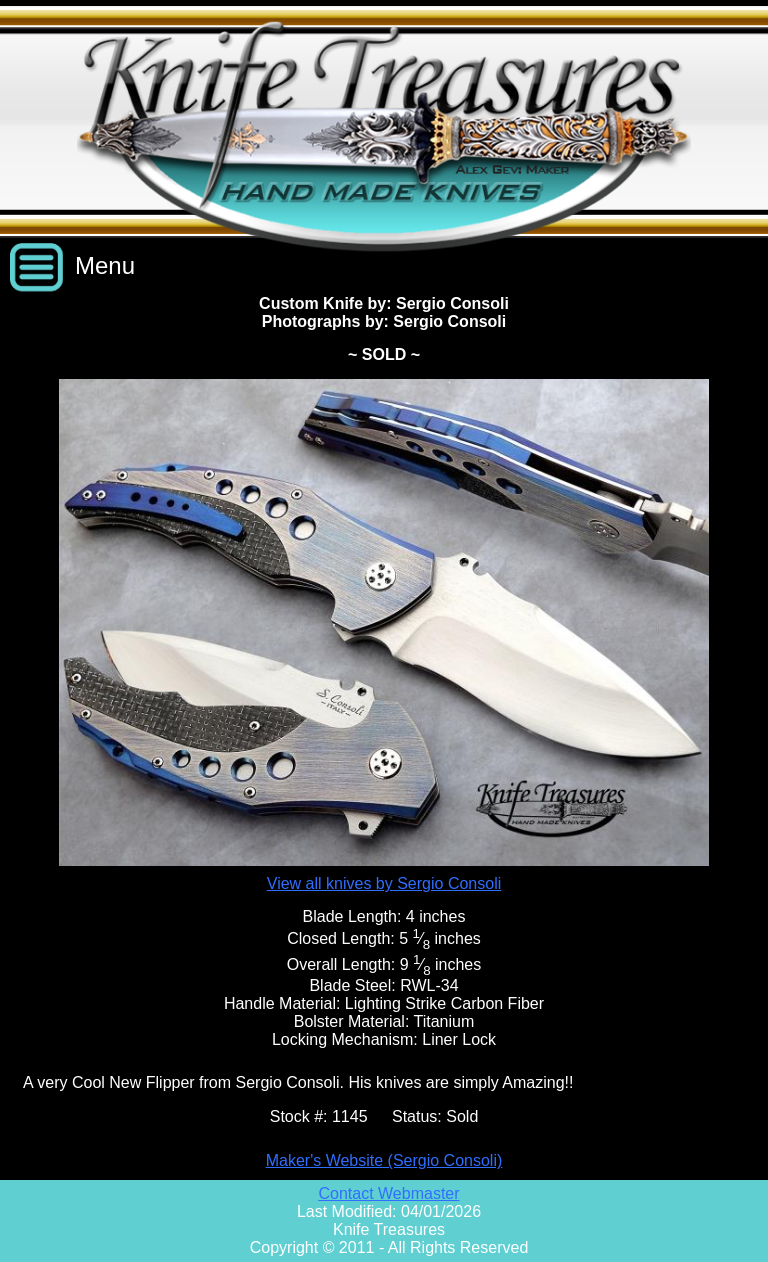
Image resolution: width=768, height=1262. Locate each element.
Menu (105, 265)
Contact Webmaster (388, 1193)
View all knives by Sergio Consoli (384, 883)
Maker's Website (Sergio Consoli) (384, 1160)
